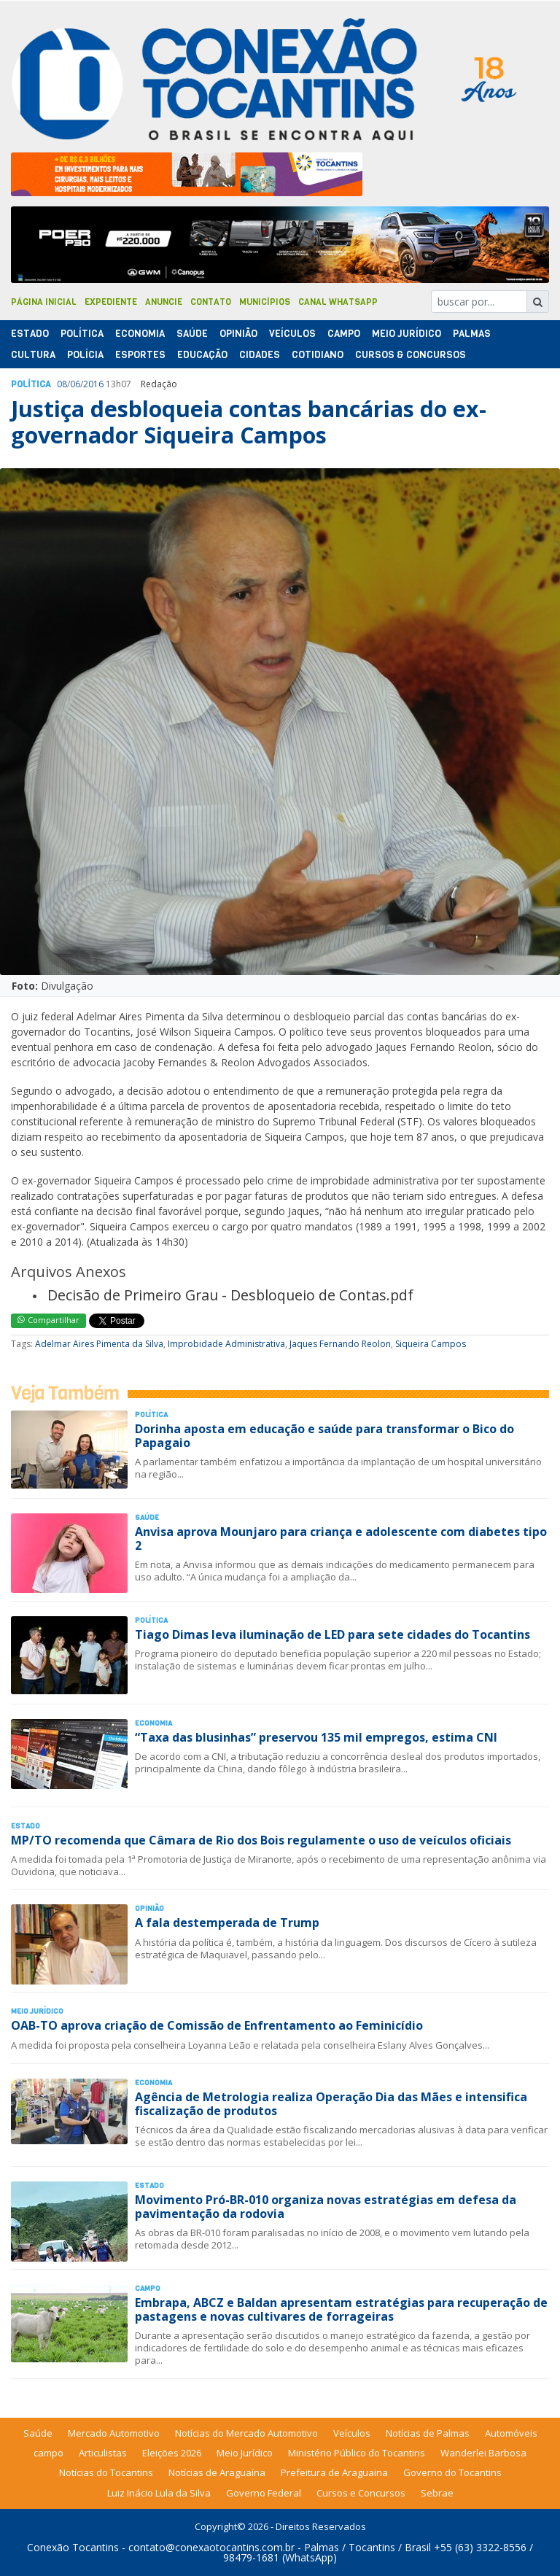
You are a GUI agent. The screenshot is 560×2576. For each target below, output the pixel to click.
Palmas (472, 333)
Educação (202, 355)
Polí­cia (85, 355)
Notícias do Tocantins (106, 2472)
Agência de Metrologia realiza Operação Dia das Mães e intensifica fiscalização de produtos (331, 2104)
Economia (140, 333)
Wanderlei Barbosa (483, 2452)
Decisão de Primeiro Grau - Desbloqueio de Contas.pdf (230, 1295)
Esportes (140, 355)
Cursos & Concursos (410, 355)
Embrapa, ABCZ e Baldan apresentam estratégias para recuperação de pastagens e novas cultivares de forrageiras (341, 2309)
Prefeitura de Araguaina (334, 2472)
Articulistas (103, 2452)
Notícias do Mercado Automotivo (246, 2433)
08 (62, 384)
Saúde (192, 333)
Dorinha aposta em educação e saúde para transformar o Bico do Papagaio (324, 1436)
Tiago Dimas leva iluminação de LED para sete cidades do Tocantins (332, 1634)
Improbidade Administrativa (226, 1344)
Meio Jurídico (406, 333)
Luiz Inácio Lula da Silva (159, 2492)
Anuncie (163, 302)
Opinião (238, 333)
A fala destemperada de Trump (227, 1922)
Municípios (264, 302)
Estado (30, 333)
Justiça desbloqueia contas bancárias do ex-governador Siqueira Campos (248, 422)
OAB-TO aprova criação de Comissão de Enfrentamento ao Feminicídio (217, 2025)
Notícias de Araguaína (216, 2472)
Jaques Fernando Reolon (340, 1344)
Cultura (33, 355)
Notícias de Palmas (428, 2433)
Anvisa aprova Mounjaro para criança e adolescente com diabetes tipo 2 (341, 1538)
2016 (93, 384)
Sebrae (437, 2492)
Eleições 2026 (171, 2452)
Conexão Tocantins (73, 2547)
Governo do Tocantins (452, 2472)
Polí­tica (82, 333)
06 (75, 384)
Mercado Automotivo (114, 2433)
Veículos (292, 333)
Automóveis (511, 2433)
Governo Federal (263, 2492)
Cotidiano (317, 355)
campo (48, 2452)
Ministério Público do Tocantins (356, 2452)
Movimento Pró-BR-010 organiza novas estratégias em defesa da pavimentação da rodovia (325, 2207)
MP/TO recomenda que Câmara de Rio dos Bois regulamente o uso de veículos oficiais (261, 1840)
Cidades (259, 355)
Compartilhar (48, 1319)
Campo (343, 333)
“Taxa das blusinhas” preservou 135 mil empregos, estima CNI (316, 1737)
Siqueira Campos (430, 1344)
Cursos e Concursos (360, 2492)
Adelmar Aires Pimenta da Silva (99, 1344)
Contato (210, 302)
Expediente (111, 302)
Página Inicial (44, 302)
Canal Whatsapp (338, 302)
